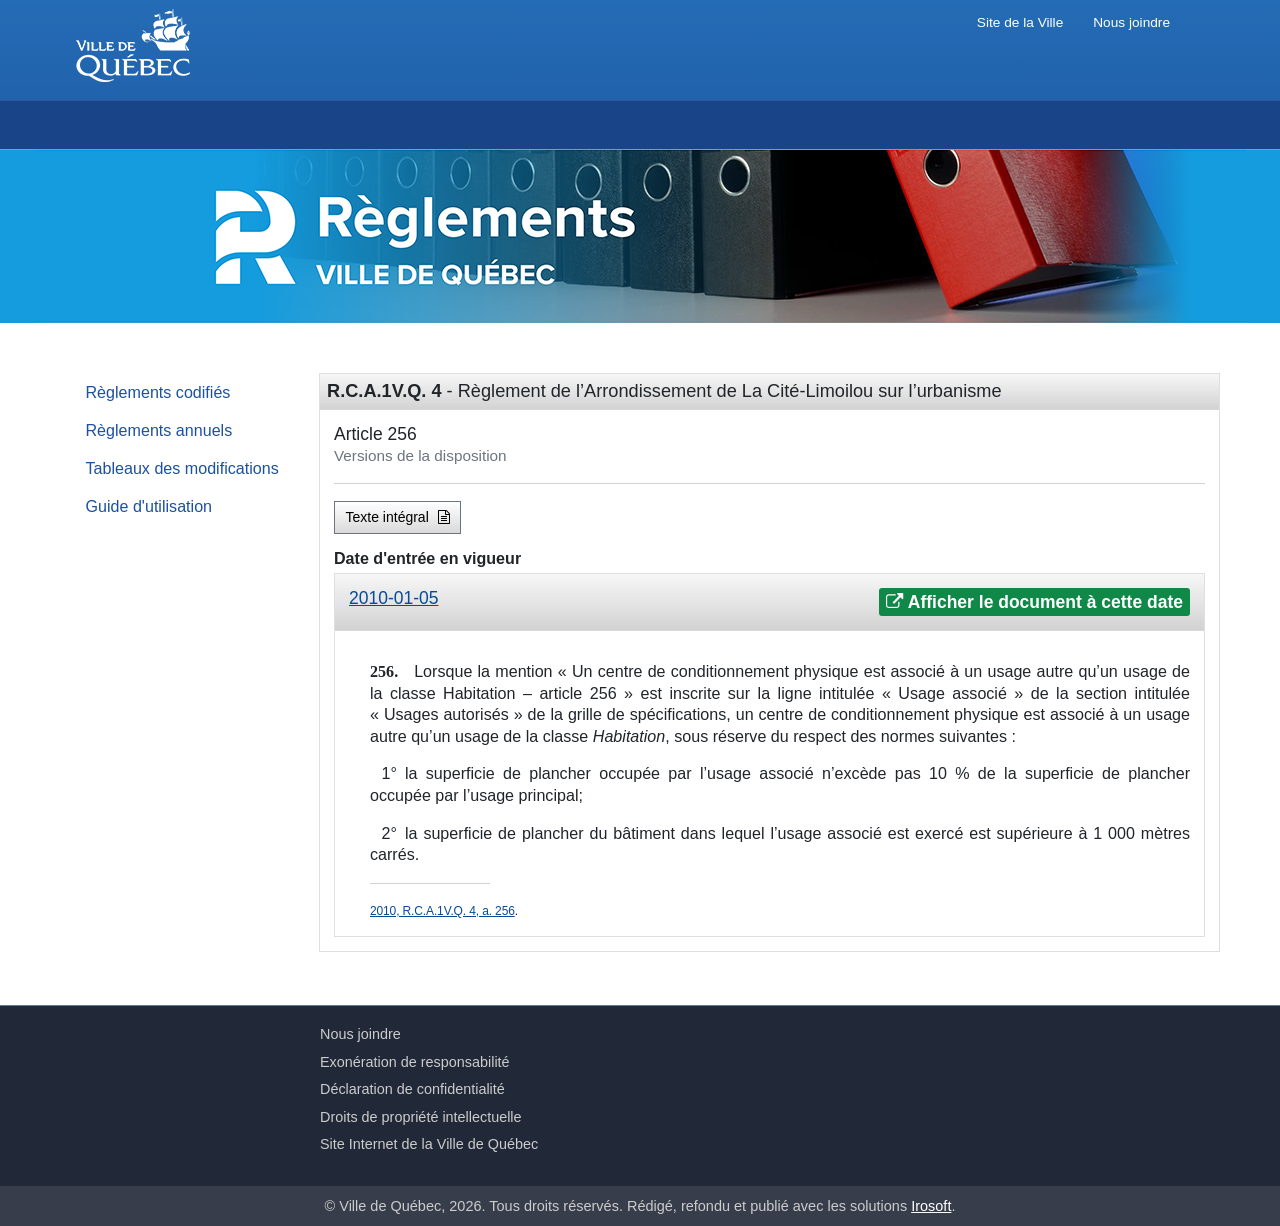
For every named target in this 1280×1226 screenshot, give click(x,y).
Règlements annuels (159, 430)
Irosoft (931, 1206)
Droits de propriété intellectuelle (421, 1117)
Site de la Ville (1020, 22)
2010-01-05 (394, 598)
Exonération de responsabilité (415, 1062)
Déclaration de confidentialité (412, 1089)
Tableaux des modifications (182, 468)
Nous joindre (1131, 22)
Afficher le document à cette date (1034, 602)
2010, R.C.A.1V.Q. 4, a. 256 (442, 911)
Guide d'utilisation (149, 506)
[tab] (769, 602)
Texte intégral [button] (398, 517)
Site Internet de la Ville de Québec (429, 1144)
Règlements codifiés (158, 392)
